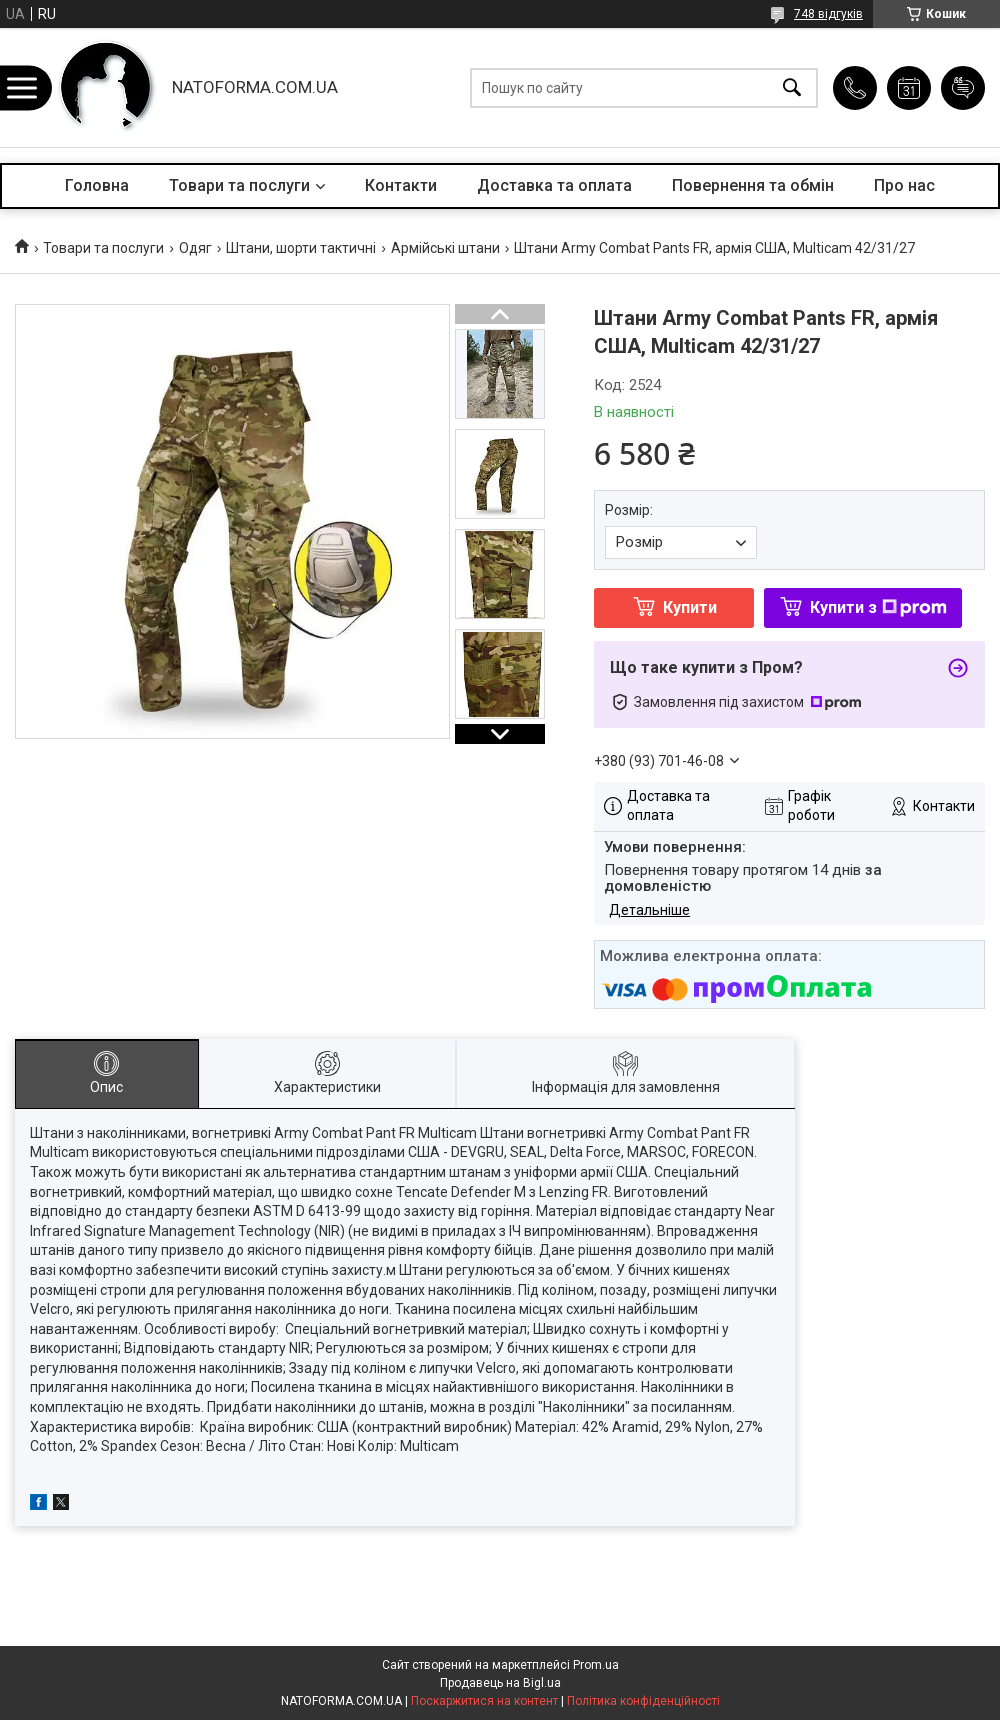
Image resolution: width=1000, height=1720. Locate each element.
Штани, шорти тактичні (301, 248)
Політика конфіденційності (643, 1701)
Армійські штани (445, 248)
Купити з (878, 607)
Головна (97, 185)
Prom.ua (596, 1665)
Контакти (401, 185)
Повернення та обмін (753, 185)
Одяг (195, 248)
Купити (690, 607)
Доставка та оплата (554, 185)
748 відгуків (828, 14)
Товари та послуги (239, 185)
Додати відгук (963, 88)
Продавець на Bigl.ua (500, 1683)
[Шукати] (792, 87)
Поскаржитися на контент (484, 1701)
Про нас (904, 185)
